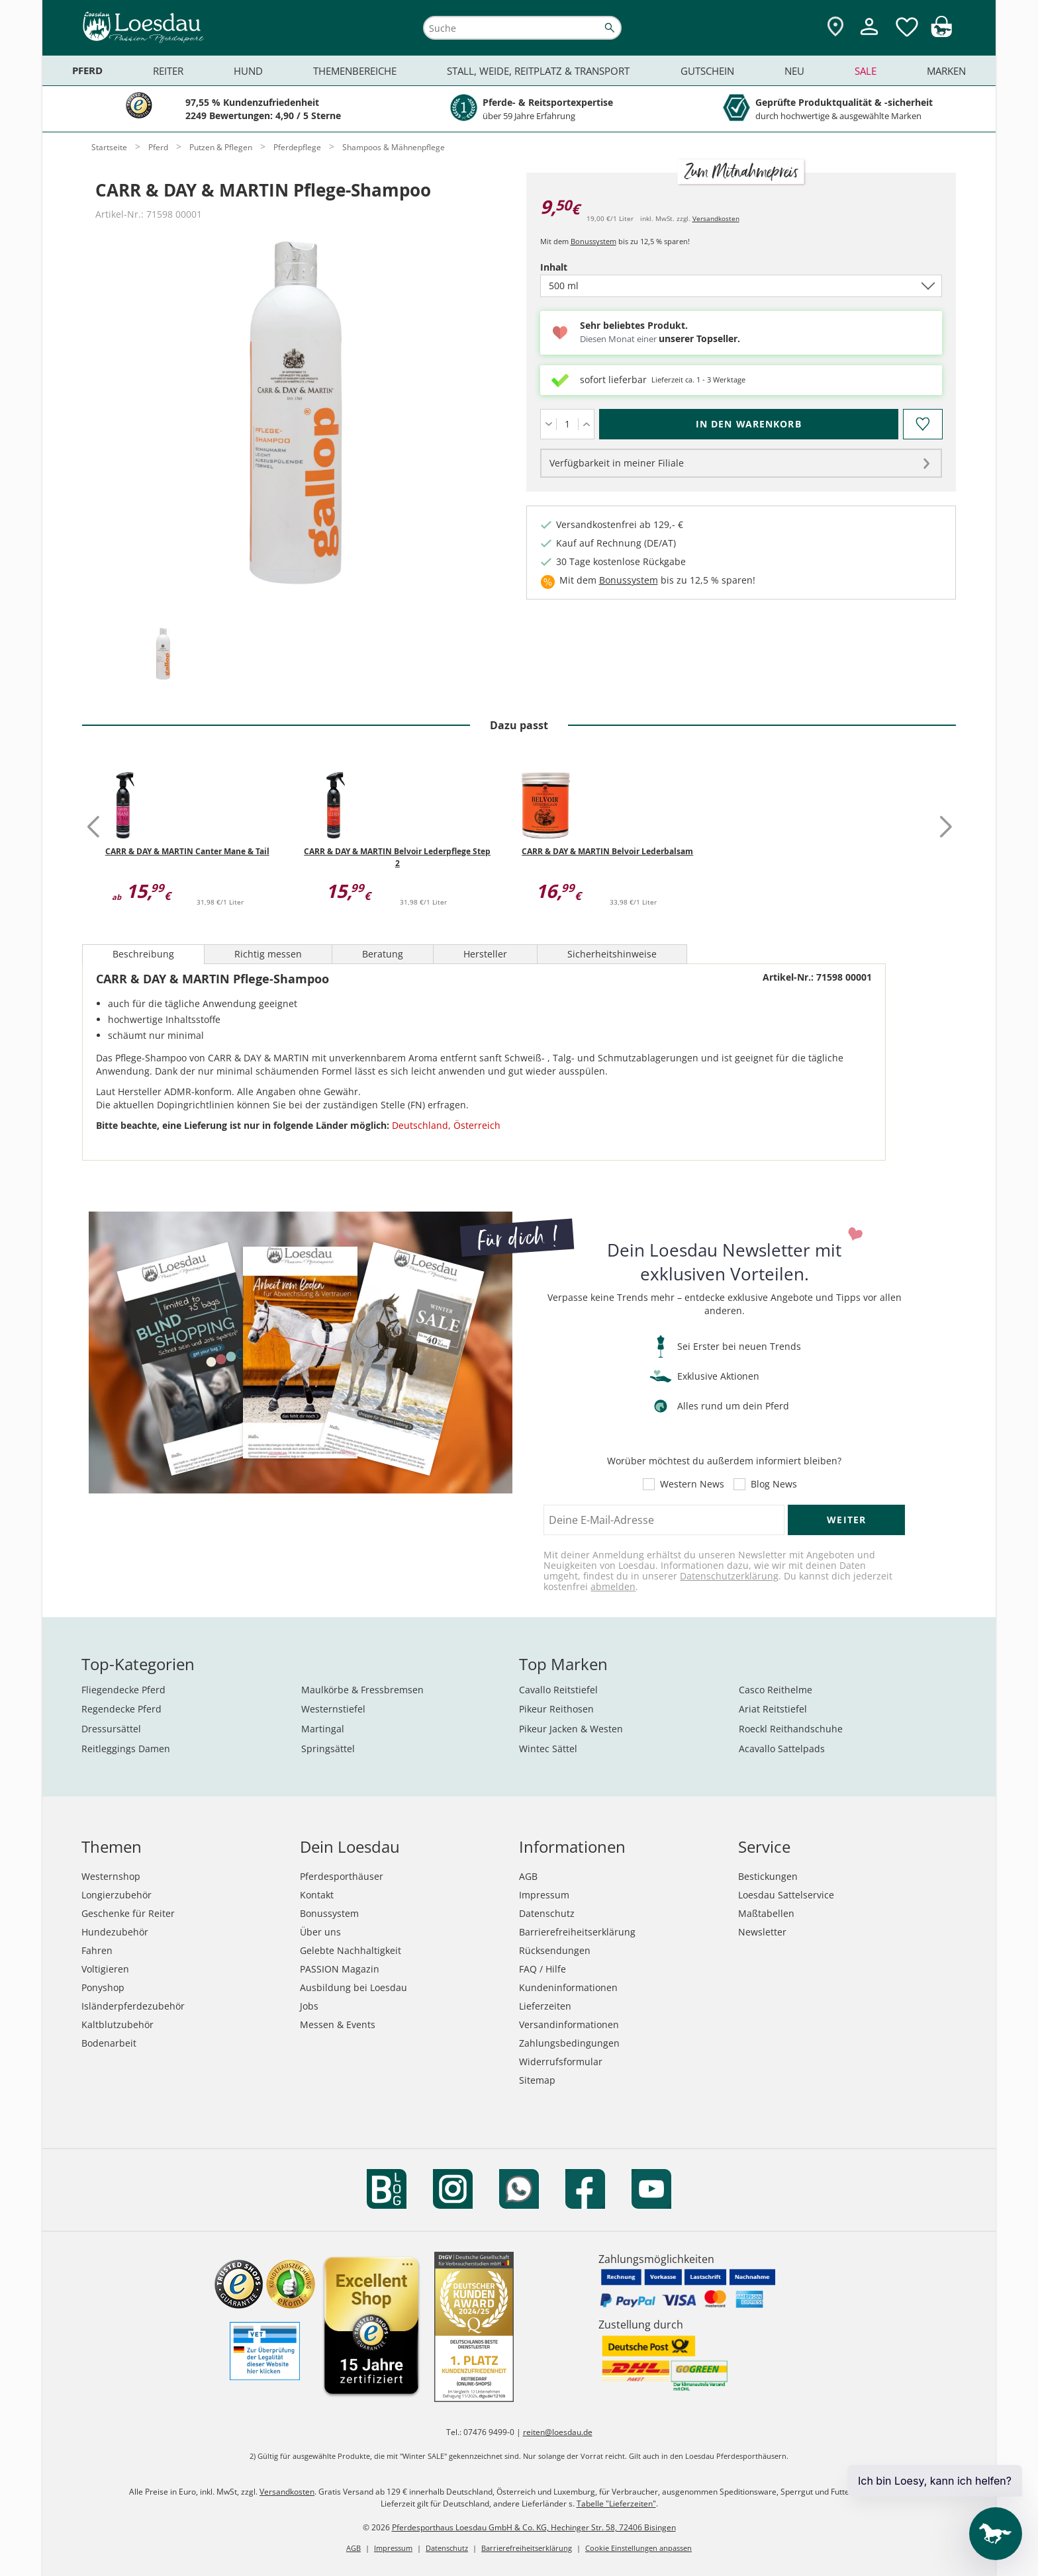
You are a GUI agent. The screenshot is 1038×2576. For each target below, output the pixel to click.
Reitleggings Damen (125, 1748)
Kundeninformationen (568, 1987)
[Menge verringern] (548, 424)
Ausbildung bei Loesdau (353, 1987)
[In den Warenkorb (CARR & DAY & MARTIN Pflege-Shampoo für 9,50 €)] (748, 424)
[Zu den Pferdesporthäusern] (835, 27)
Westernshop (110, 1876)
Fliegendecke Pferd (123, 1689)
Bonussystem (593, 241)
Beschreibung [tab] (143, 954)
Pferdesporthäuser (341, 1876)
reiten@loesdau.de (557, 2432)
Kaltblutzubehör (117, 2024)
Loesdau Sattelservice (786, 1894)
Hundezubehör (114, 1932)
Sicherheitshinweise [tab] (612, 954)
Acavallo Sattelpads (782, 1748)
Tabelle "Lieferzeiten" (616, 2503)
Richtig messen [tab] (268, 954)
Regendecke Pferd (121, 1709)
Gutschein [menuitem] (707, 70)
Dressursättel (111, 1728)
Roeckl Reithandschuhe (791, 1728)
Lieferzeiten (545, 2006)
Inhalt (576, 267)
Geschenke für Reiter (128, 1913)
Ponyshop (102, 1987)
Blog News (774, 1484)
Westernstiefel (333, 1709)
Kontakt (317, 1894)
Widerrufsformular (560, 2061)
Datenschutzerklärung (729, 1576)
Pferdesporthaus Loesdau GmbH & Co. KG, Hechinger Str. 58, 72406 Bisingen (534, 2527)
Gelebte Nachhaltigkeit (350, 1950)
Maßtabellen (766, 1913)
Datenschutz (547, 1913)
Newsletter (762, 1932)
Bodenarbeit (108, 2043)
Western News (692, 1484)
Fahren (97, 1950)
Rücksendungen (554, 1950)
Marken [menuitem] (946, 70)
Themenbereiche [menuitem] (355, 70)
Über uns (320, 1932)
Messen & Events (337, 2024)
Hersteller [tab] (485, 954)
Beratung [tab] (382, 954)
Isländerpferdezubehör (133, 2006)
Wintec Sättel (548, 1748)
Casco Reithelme (775, 1689)
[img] (941, 33)
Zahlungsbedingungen (569, 2043)
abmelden (613, 1586)
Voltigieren (105, 1969)
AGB (528, 1876)
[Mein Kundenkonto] (869, 36)
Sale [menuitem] (865, 70)
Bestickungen (768, 1876)
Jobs (309, 2006)
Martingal (322, 1728)
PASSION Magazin (339, 1969)
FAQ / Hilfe (542, 1969)
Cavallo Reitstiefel (558, 1689)
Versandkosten (715, 218)
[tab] (163, 655)
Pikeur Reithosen (556, 1709)
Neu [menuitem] (794, 70)
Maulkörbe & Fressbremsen (362, 1689)
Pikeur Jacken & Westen (571, 1728)
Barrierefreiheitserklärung (577, 1932)
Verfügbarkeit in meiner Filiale (616, 463)
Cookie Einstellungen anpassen (638, 2548)
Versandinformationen (569, 2024)
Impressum (544, 1894)
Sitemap (537, 2080)
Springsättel (328, 1748)
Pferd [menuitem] (87, 70)
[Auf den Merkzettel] (922, 424)
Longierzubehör (116, 1894)
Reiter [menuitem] (168, 70)
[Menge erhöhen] (586, 424)
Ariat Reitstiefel (773, 1709)
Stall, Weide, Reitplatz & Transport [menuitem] (538, 70)
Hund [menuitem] (248, 70)
